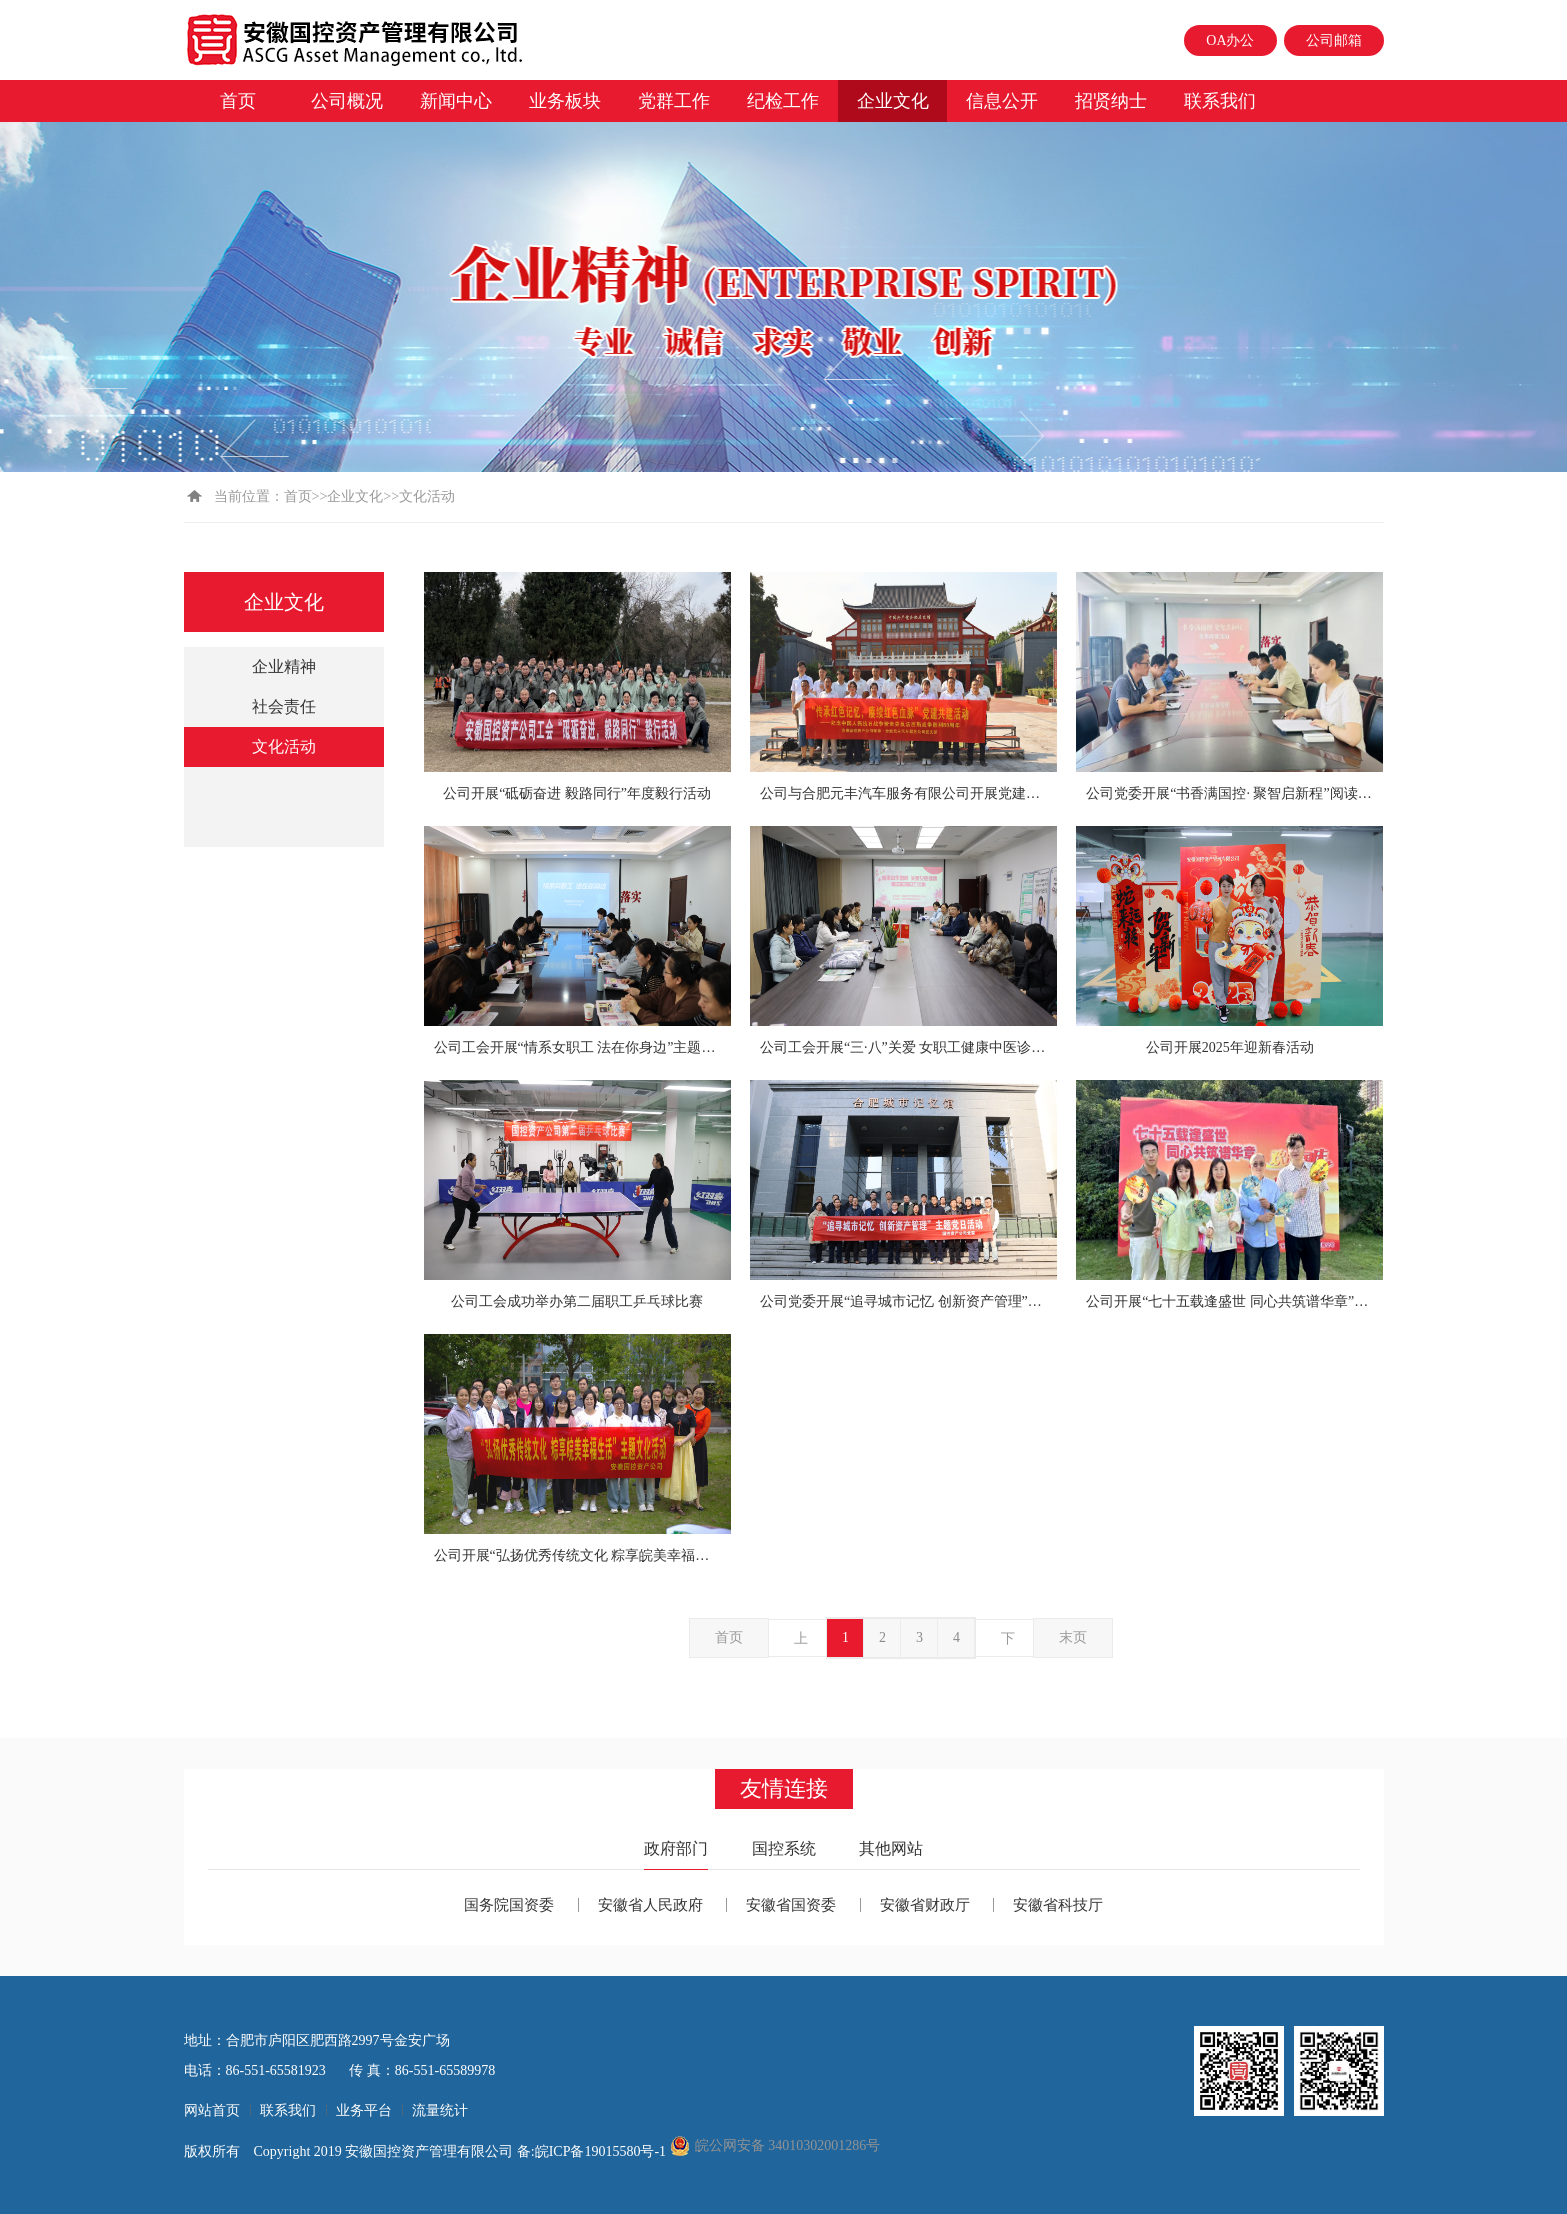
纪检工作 (783, 101)
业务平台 (364, 2110)
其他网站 (891, 1848)
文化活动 (284, 746)
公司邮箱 (1334, 40)
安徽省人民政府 (650, 1905)
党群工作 (674, 101)
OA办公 (1230, 40)
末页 (1073, 1637)
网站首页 (212, 2110)
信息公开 (1002, 101)
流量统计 (440, 2110)
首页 (238, 101)
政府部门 (676, 1848)
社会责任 (284, 706)
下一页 (1008, 1644)
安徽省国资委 (791, 1905)
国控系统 (784, 1848)
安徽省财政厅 (925, 1905)
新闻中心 (456, 101)
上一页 (801, 1644)
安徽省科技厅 (1058, 1905)
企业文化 (893, 101)
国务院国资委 (509, 1905)
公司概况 (347, 101)
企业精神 (284, 666)
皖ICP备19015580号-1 (602, 2151)
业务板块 (565, 101)
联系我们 (1220, 101)
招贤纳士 (1111, 101)
